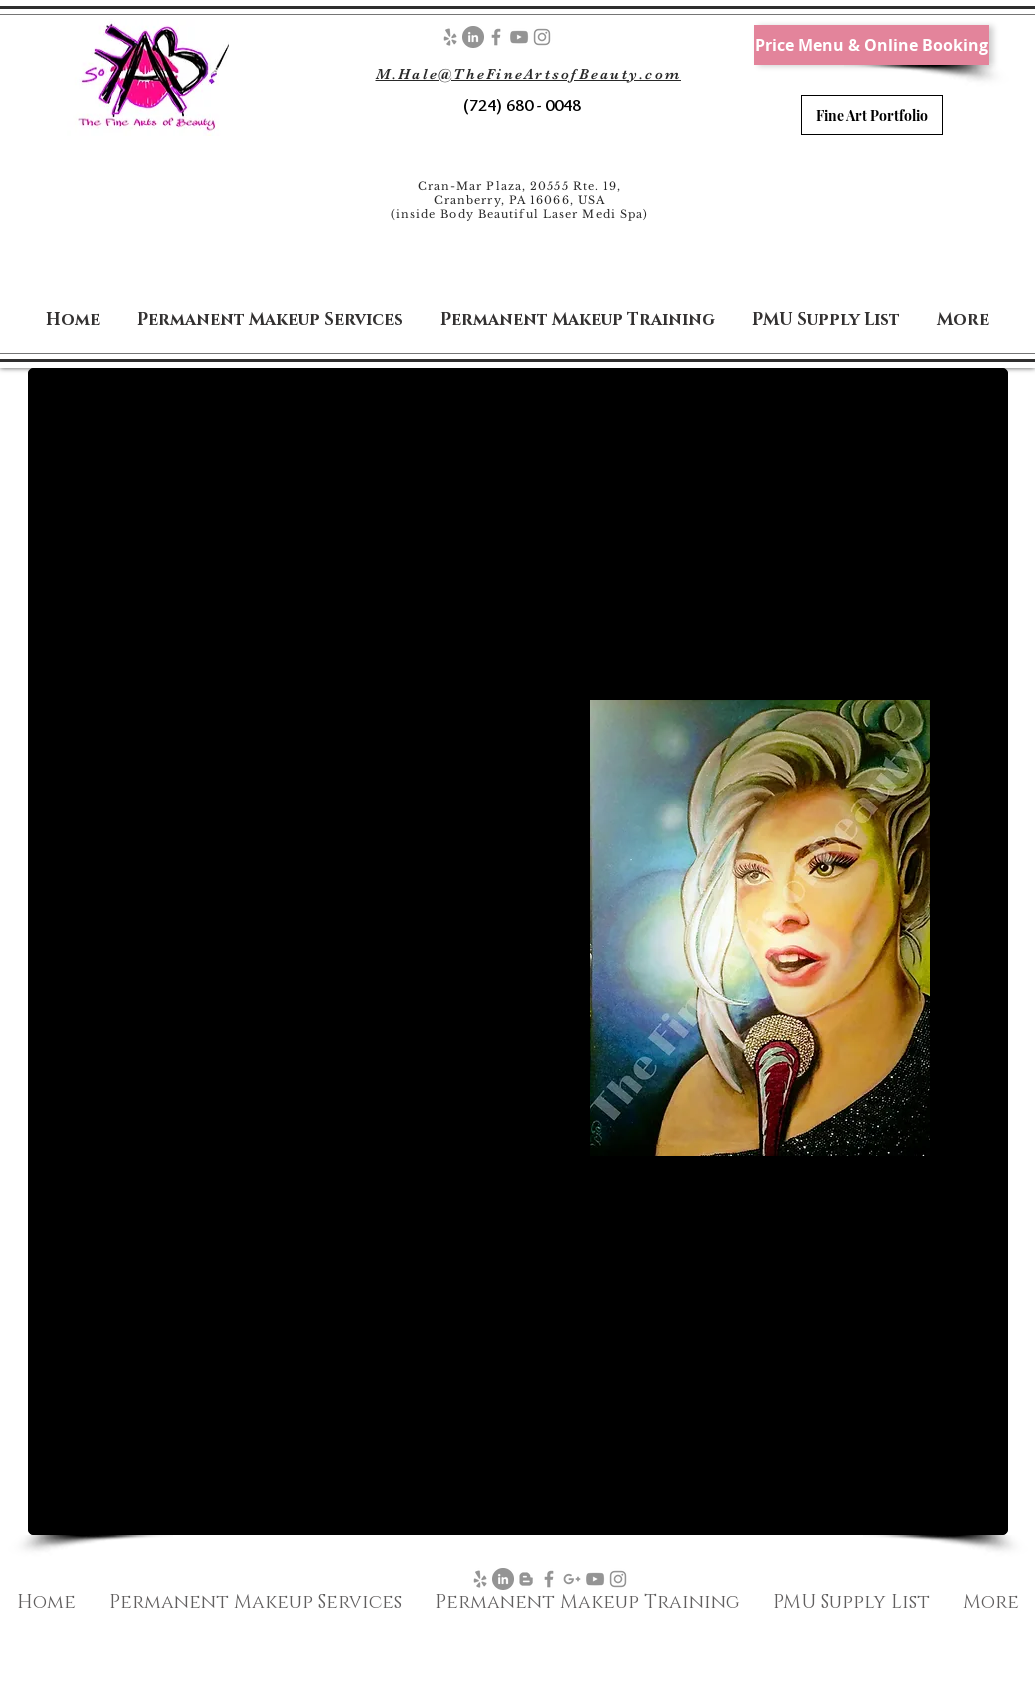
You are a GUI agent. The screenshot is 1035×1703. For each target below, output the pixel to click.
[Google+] (572, 1579)
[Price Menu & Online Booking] (871, 45)
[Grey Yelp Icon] (450, 37)
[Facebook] (496, 37)
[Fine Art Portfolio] (872, 115)
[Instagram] (542, 37)
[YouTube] (519, 37)
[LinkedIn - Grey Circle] (473, 37)
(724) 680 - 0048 (520, 105)
